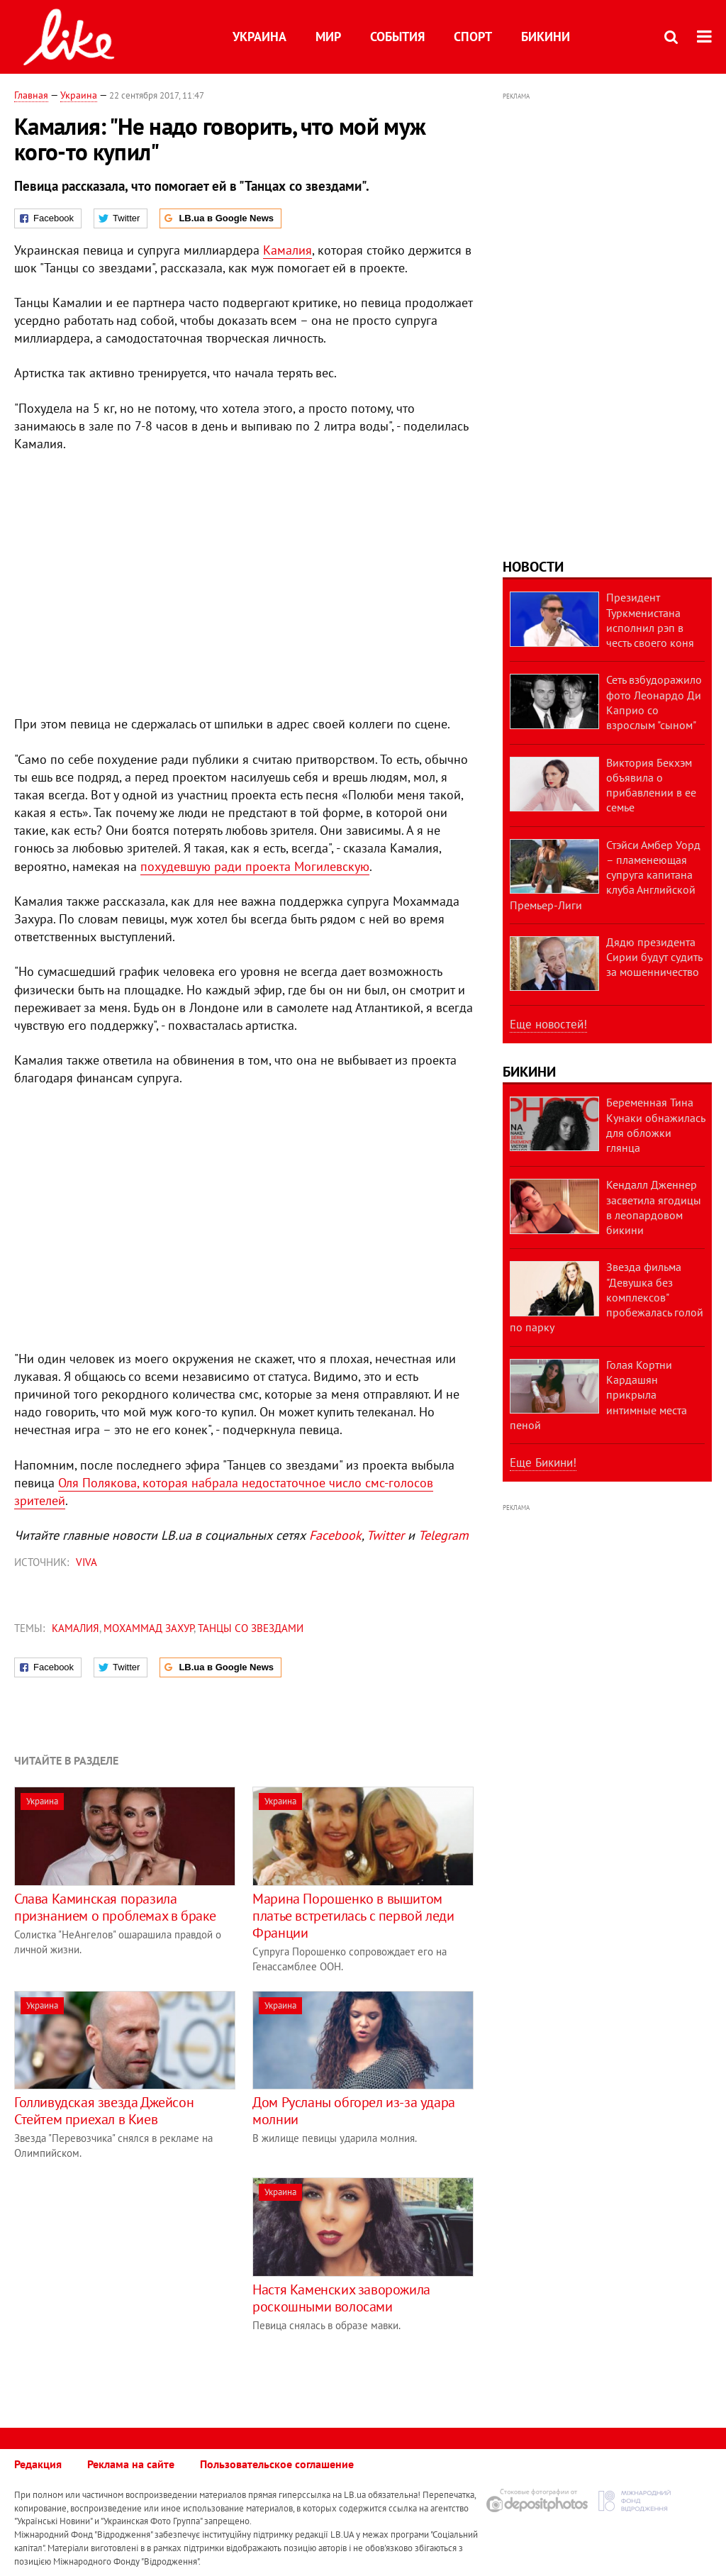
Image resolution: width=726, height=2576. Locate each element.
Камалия (287, 250)
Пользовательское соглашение (277, 2464)
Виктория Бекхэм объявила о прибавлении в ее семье (651, 785)
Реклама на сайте (130, 2464)
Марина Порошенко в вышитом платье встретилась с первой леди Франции (353, 1915)
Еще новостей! (548, 1024)
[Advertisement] (133, 2276)
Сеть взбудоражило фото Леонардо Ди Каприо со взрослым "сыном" (654, 702)
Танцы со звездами (250, 1628)
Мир (328, 36)
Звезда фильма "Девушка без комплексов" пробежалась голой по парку (606, 1297)
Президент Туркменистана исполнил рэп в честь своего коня (650, 620)
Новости (533, 566)
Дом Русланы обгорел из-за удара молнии (353, 2110)
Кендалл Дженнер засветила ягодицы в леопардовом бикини (653, 1207)
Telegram (443, 1535)
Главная (31, 95)
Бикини (545, 36)
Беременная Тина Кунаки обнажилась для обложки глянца (655, 1125)
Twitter (385, 1535)
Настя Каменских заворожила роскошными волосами (341, 2298)
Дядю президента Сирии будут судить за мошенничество (654, 957)
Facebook (335, 1535)
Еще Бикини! (543, 1462)
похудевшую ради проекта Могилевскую (254, 866)
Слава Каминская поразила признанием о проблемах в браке (115, 1907)
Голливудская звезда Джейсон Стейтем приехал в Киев (104, 2110)
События (397, 36)
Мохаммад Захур (149, 1628)
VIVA (86, 1562)
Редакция (38, 2464)
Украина (259, 36)
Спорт (473, 36)
